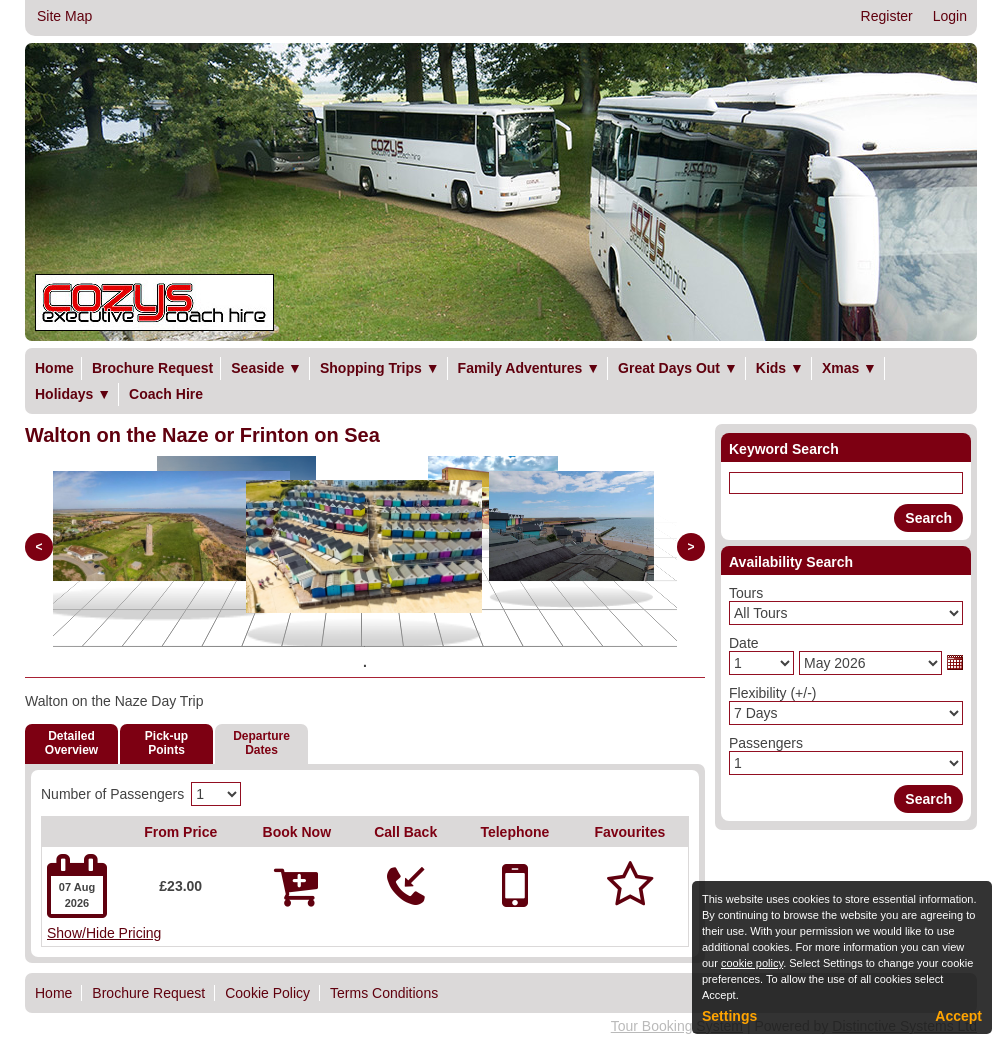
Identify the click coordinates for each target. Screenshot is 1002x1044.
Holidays (73, 394)
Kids (780, 368)
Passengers (766, 743)
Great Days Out (678, 368)
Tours (746, 593)
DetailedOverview (71, 743)
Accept (958, 1016)
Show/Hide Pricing (104, 933)
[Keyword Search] (846, 483)
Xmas (849, 368)
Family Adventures (529, 368)
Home (54, 368)
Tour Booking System (677, 1026)
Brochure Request (152, 368)
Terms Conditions (384, 993)
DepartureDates (261, 743)
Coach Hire (166, 394)
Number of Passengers (112, 794)
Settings (729, 1016)
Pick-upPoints (166, 743)
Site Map (64, 16)
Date (744, 643)
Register (887, 16)
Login (950, 16)
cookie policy (752, 963)
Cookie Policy (267, 993)
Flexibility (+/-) (773, 693)
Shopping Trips (380, 368)
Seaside (266, 368)
